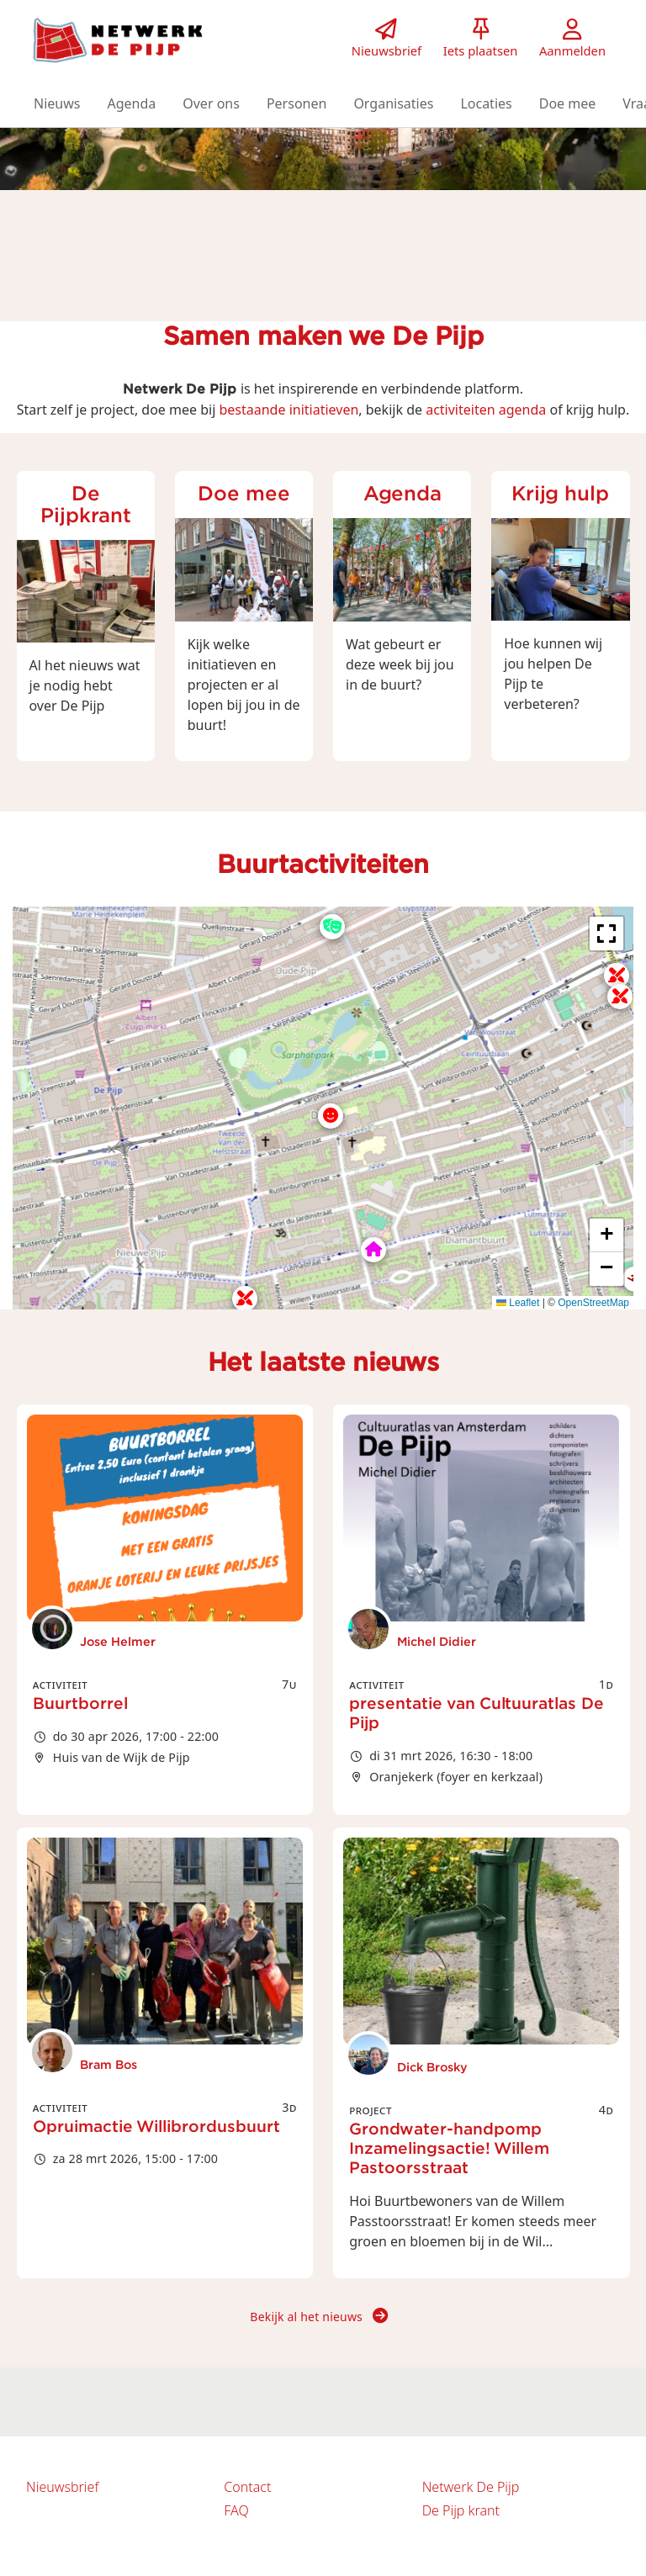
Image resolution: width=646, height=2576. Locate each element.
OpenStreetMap (593, 1303)
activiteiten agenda (486, 409)
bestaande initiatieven (288, 409)
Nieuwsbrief (62, 2487)
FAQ (236, 2510)
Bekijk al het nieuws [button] (319, 2317)
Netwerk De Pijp (471, 2487)
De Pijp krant (461, 2510)
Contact (247, 2487)
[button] (56, 103)
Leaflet (517, 1303)
